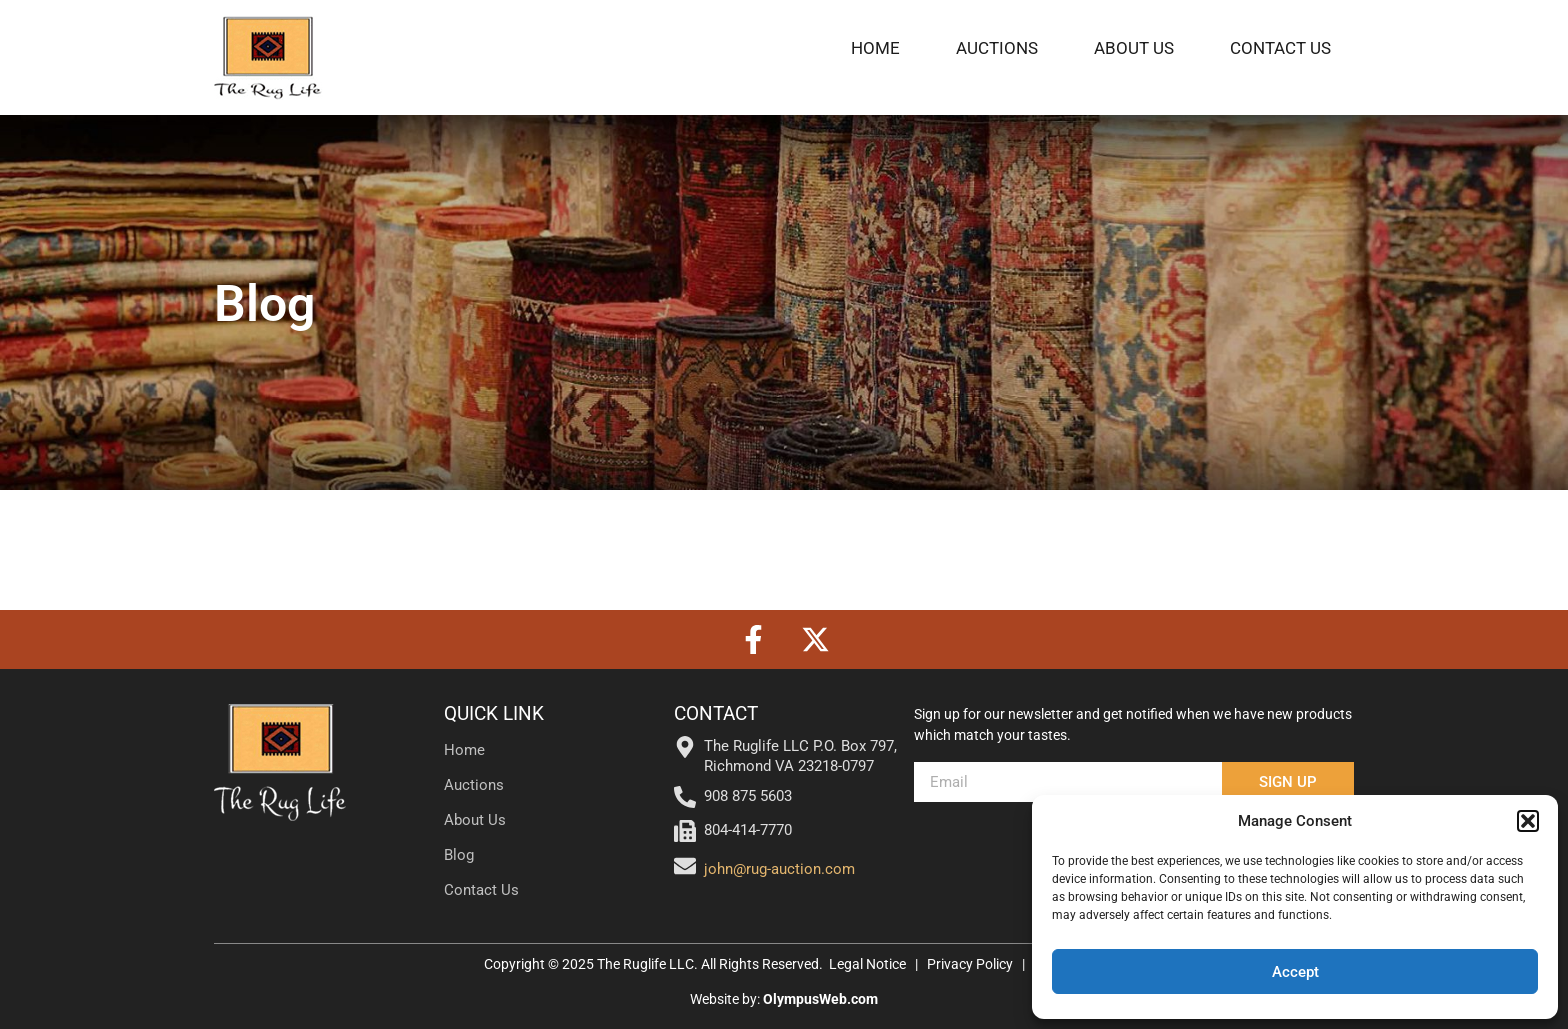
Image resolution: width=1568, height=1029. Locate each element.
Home (875, 48)
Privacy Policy (971, 964)
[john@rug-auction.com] (685, 866)
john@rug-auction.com (779, 869)
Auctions (997, 48)
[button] (1528, 821)
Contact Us (1280, 48)
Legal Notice (867, 964)
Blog (459, 855)
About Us (1134, 48)
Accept (1295, 972)
